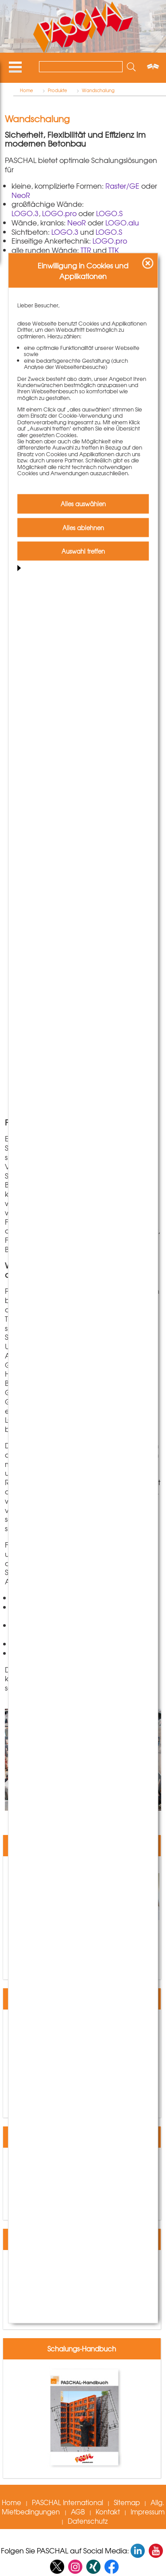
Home (26, 90)
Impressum (148, 2512)
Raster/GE (122, 185)
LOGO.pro (59, 213)
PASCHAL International (67, 2502)
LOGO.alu (122, 222)
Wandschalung (98, 90)
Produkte (57, 90)
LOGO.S (109, 213)
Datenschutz (88, 2521)
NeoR (21, 195)
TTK (113, 249)
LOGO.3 (25, 213)
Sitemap (127, 2502)
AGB (78, 2512)
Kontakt (108, 2512)
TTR (86, 249)
